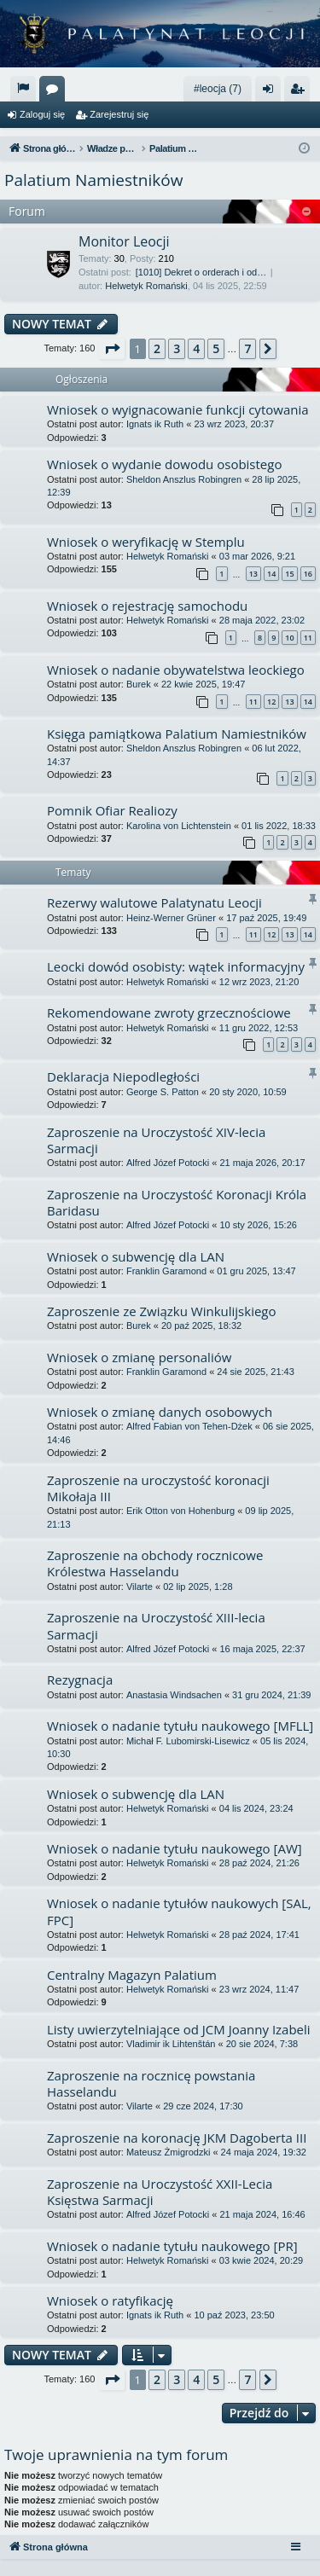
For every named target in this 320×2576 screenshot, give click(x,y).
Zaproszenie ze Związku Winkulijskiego (161, 1311)
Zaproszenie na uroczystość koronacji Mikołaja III (158, 1488)
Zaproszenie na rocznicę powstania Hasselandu (151, 2083)
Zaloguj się (42, 114)
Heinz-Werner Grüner (171, 918)
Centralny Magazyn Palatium (132, 1974)
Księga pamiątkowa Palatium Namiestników (176, 733)
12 (271, 701)
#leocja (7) (217, 89)
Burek (138, 684)
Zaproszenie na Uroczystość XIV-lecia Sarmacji (156, 1140)
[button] (112, 349)
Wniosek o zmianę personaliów (139, 1357)
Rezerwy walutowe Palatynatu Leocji (154, 902)
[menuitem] (23, 89)
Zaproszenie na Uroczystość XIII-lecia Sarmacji (156, 1625)
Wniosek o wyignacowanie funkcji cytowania (178, 409)
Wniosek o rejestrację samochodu (147, 605)
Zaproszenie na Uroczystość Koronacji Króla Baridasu (176, 1202)
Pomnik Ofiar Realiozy (112, 810)
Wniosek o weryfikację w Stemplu (146, 541)
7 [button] (247, 348)
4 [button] (196, 348)
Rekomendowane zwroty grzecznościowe (169, 1012)
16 (308, 573)
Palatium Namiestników (93, 180)
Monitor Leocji (124, 241)
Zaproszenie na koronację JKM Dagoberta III (176, 2137)
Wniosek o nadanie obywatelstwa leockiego (176, 669)
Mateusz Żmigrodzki (168, 2152)
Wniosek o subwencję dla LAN (135, 1256)
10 (289, 637)
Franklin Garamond (166, 1271)
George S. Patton (162, 1092)
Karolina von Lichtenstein (178, 826)
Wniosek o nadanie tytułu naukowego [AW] (174, 1848)
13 (253, 573)
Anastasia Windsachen (174, 1695)
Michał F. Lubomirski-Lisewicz (188, 1741)
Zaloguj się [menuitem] (272, 92)
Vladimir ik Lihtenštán (171, 2044)
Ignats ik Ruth (154, 424)
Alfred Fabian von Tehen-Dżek (189, 1426)
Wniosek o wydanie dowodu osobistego (164, 464)
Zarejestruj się (119, 114)
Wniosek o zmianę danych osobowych (159, 1411)
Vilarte (139, 1586)
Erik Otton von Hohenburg (180, 1511)
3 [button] (176, 348)
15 (289, 573)
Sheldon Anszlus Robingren (183, 479)
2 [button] (157, 348)
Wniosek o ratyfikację (110, 2300)
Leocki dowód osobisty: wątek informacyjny (176, 966)
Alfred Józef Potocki (167, 1162)
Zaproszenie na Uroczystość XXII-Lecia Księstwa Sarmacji (159, 2191)
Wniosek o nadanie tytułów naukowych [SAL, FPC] (179, 1911)
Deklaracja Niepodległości (123, 1076)
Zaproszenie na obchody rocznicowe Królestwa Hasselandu (155, 1563)
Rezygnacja (80, 1679)
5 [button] (215, 348)
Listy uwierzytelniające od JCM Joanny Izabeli (179, 2029)
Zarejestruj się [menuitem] (300, 92)
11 (308, 637)
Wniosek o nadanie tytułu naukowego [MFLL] (180, 1725)
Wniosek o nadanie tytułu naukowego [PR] (172, 2245)
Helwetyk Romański (146, 286)
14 (271, 573)
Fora (55, 92)
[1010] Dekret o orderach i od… (201, 272)
